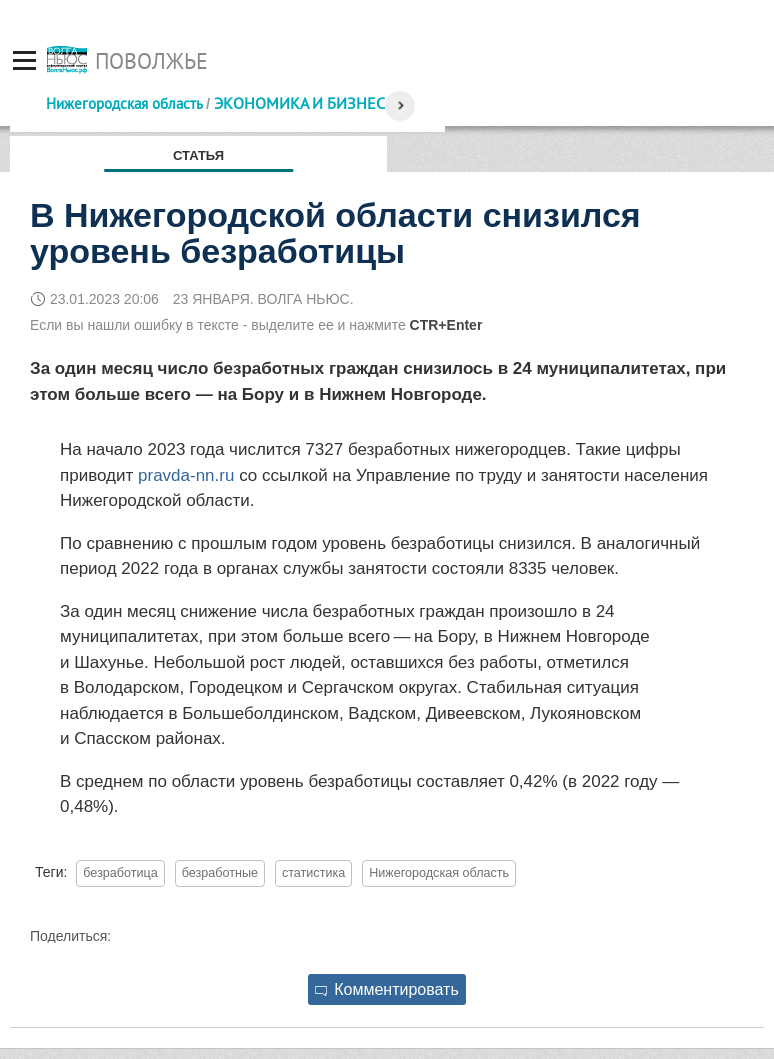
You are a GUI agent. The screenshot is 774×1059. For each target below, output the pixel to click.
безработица (120, 873)
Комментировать (387, 989)
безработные (220, 873)
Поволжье (151, 61)
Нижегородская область (124, 103)
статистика (313, 873)
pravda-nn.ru (186, 475)
